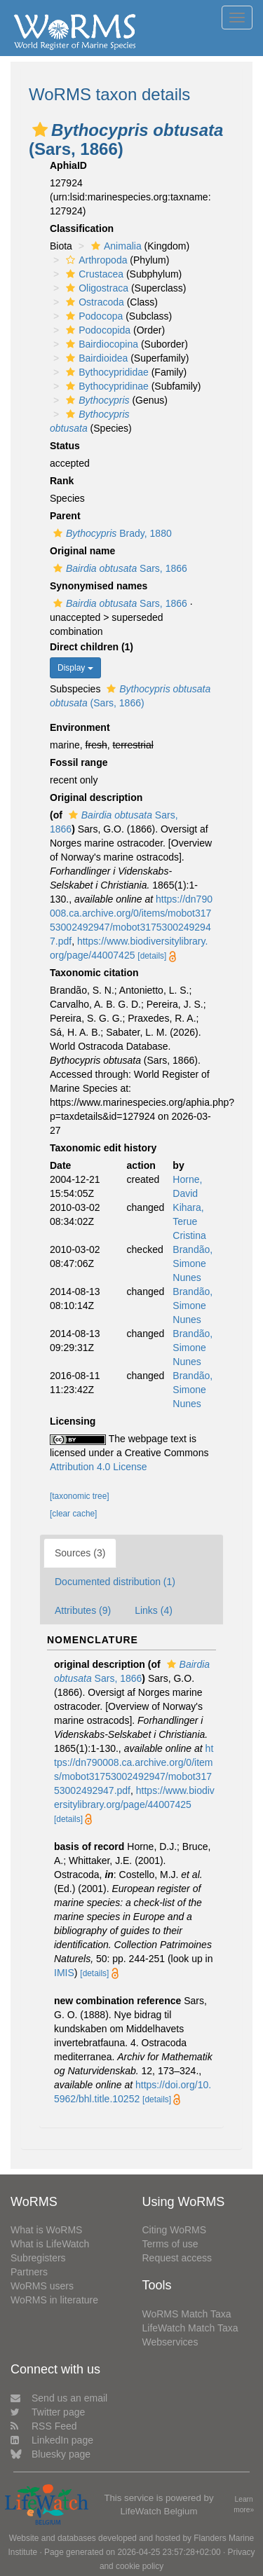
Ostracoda (93, 302)
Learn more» (244, 2504)
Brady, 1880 (111, 533)
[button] (40, 129)
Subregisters (38, 2257)
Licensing (72, 1421)
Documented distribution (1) (115, 1581)
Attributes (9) (83, 1610)
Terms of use (170, 2243)
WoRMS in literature (54, 2300)
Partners (29, 2271)
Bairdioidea (95, 358)
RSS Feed (44, 2426)
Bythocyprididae (105, 372)
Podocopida (96, 330)
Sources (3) (80, 1552)
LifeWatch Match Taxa (190, 2328)
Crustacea (92, 274)
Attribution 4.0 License (98, 1466)
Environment (80, 727)
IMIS (64, 1972)
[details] (151, 956)
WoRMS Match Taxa (186, 2314)
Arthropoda (94, 260)
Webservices (170, 2342)
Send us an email (59, 2398)
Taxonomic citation (94, 972)
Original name (82, 550)
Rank (62, 480)
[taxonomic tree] (79, 1496)
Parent (65, 515)
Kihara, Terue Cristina (189, 1221)
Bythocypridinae (105, 386)
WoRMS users (42, 2285)
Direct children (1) (91, 646)
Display (75, 668)
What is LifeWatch (50, 2243)
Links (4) (154, 1610)
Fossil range (78, 762)
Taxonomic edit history (103, 1147)
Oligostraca (95, 288)
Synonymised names (98, 585)
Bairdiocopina (100, 344)
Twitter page (48, 2412)
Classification (82, 228)
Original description (96, 797)
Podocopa (92, 316)
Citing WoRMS (174, 2229)
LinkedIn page (52, 2440)
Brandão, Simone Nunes (193, 1263)
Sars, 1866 (118, 568)
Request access (177, 2257)
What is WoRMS (46, 2229)
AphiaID (68, 165)
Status (65, 445)
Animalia (115, 246)
